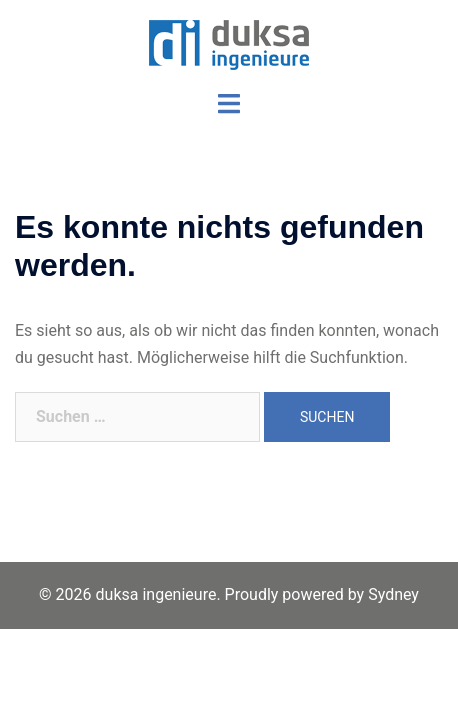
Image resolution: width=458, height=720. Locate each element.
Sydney (393, 594)
